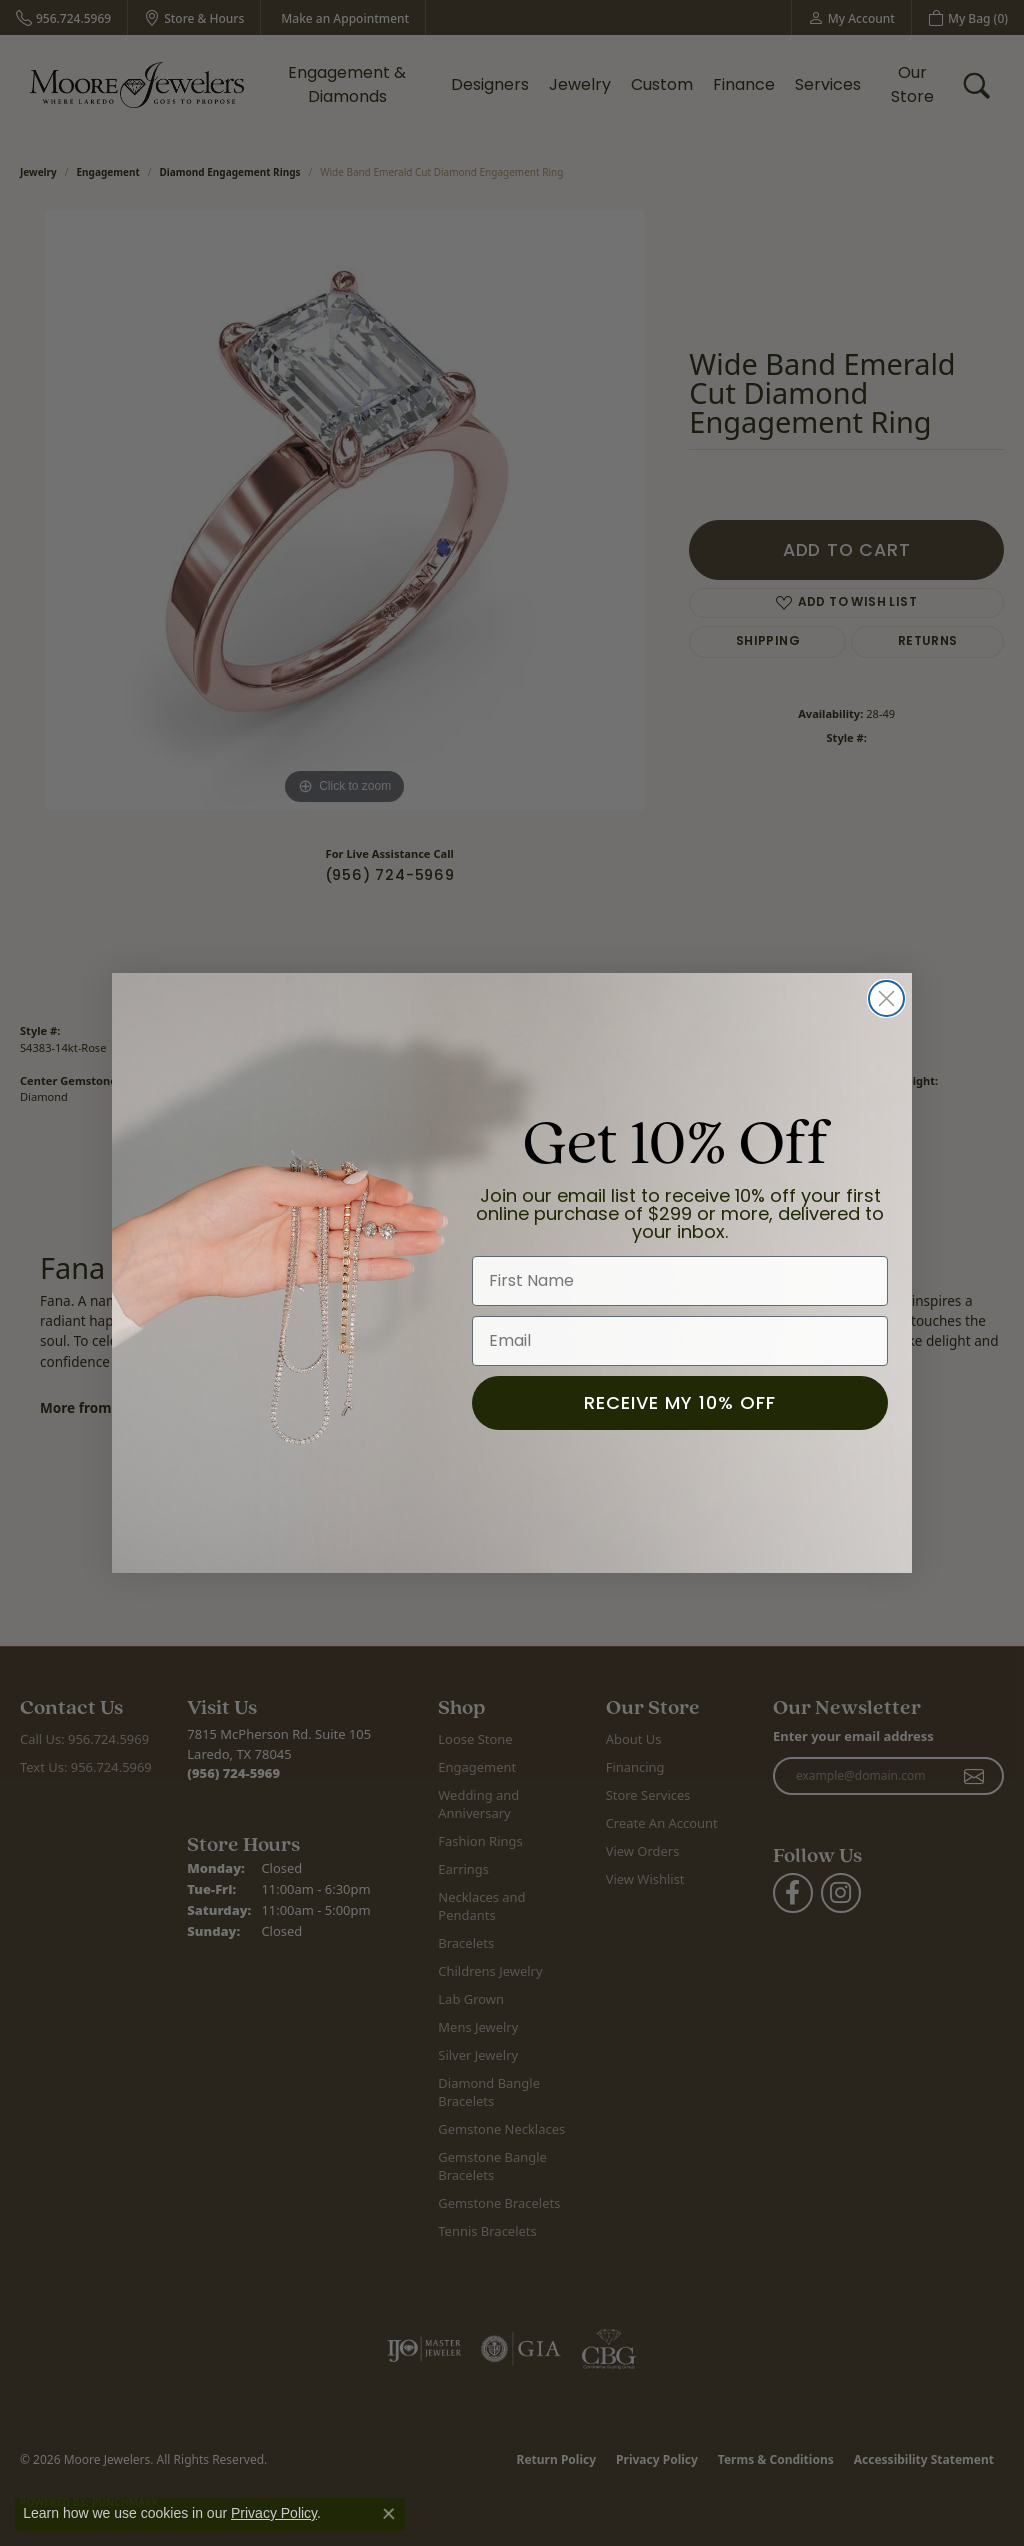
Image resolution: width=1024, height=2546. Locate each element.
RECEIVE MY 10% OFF (680, 1402)
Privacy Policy (274, 2513)
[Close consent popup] (389, 2514)
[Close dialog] (886, 998)
